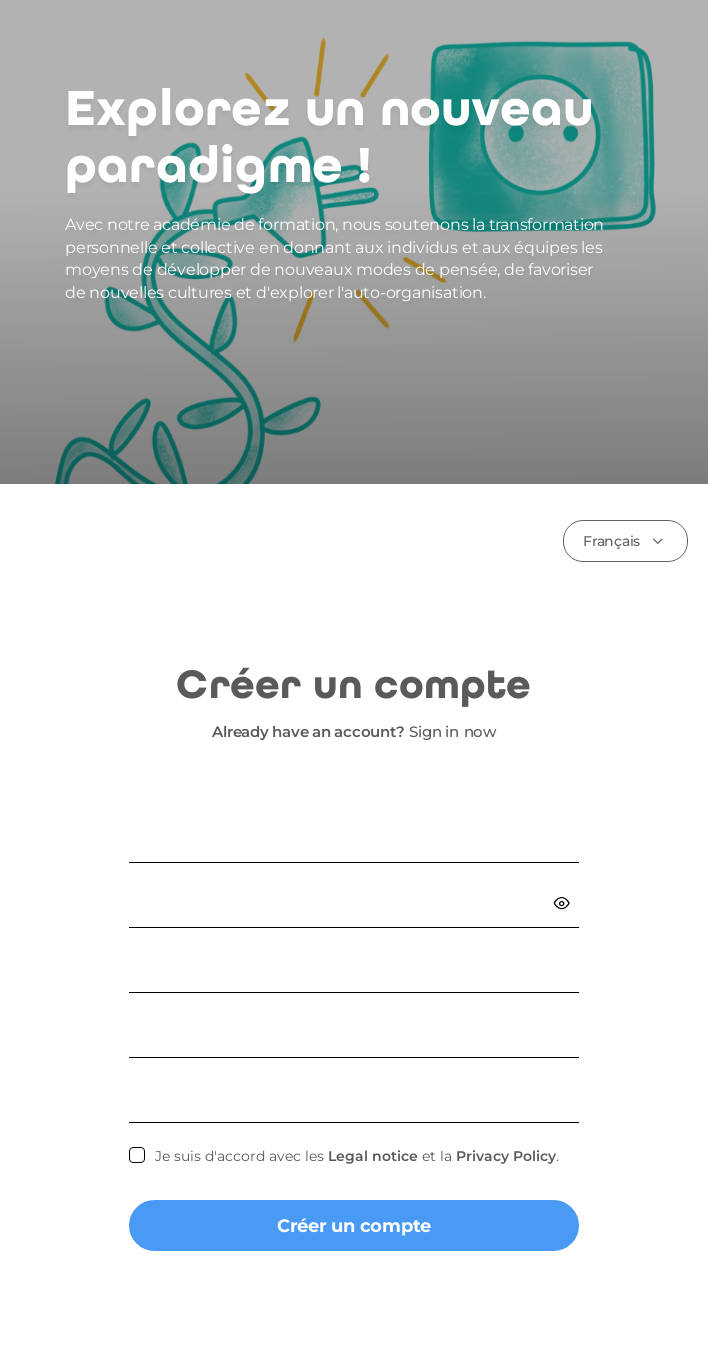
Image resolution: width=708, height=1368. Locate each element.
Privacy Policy (506, 1156)
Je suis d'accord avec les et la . (357, 1156)
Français (611, 541)
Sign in (433, 731)
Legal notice (373, 1156)
